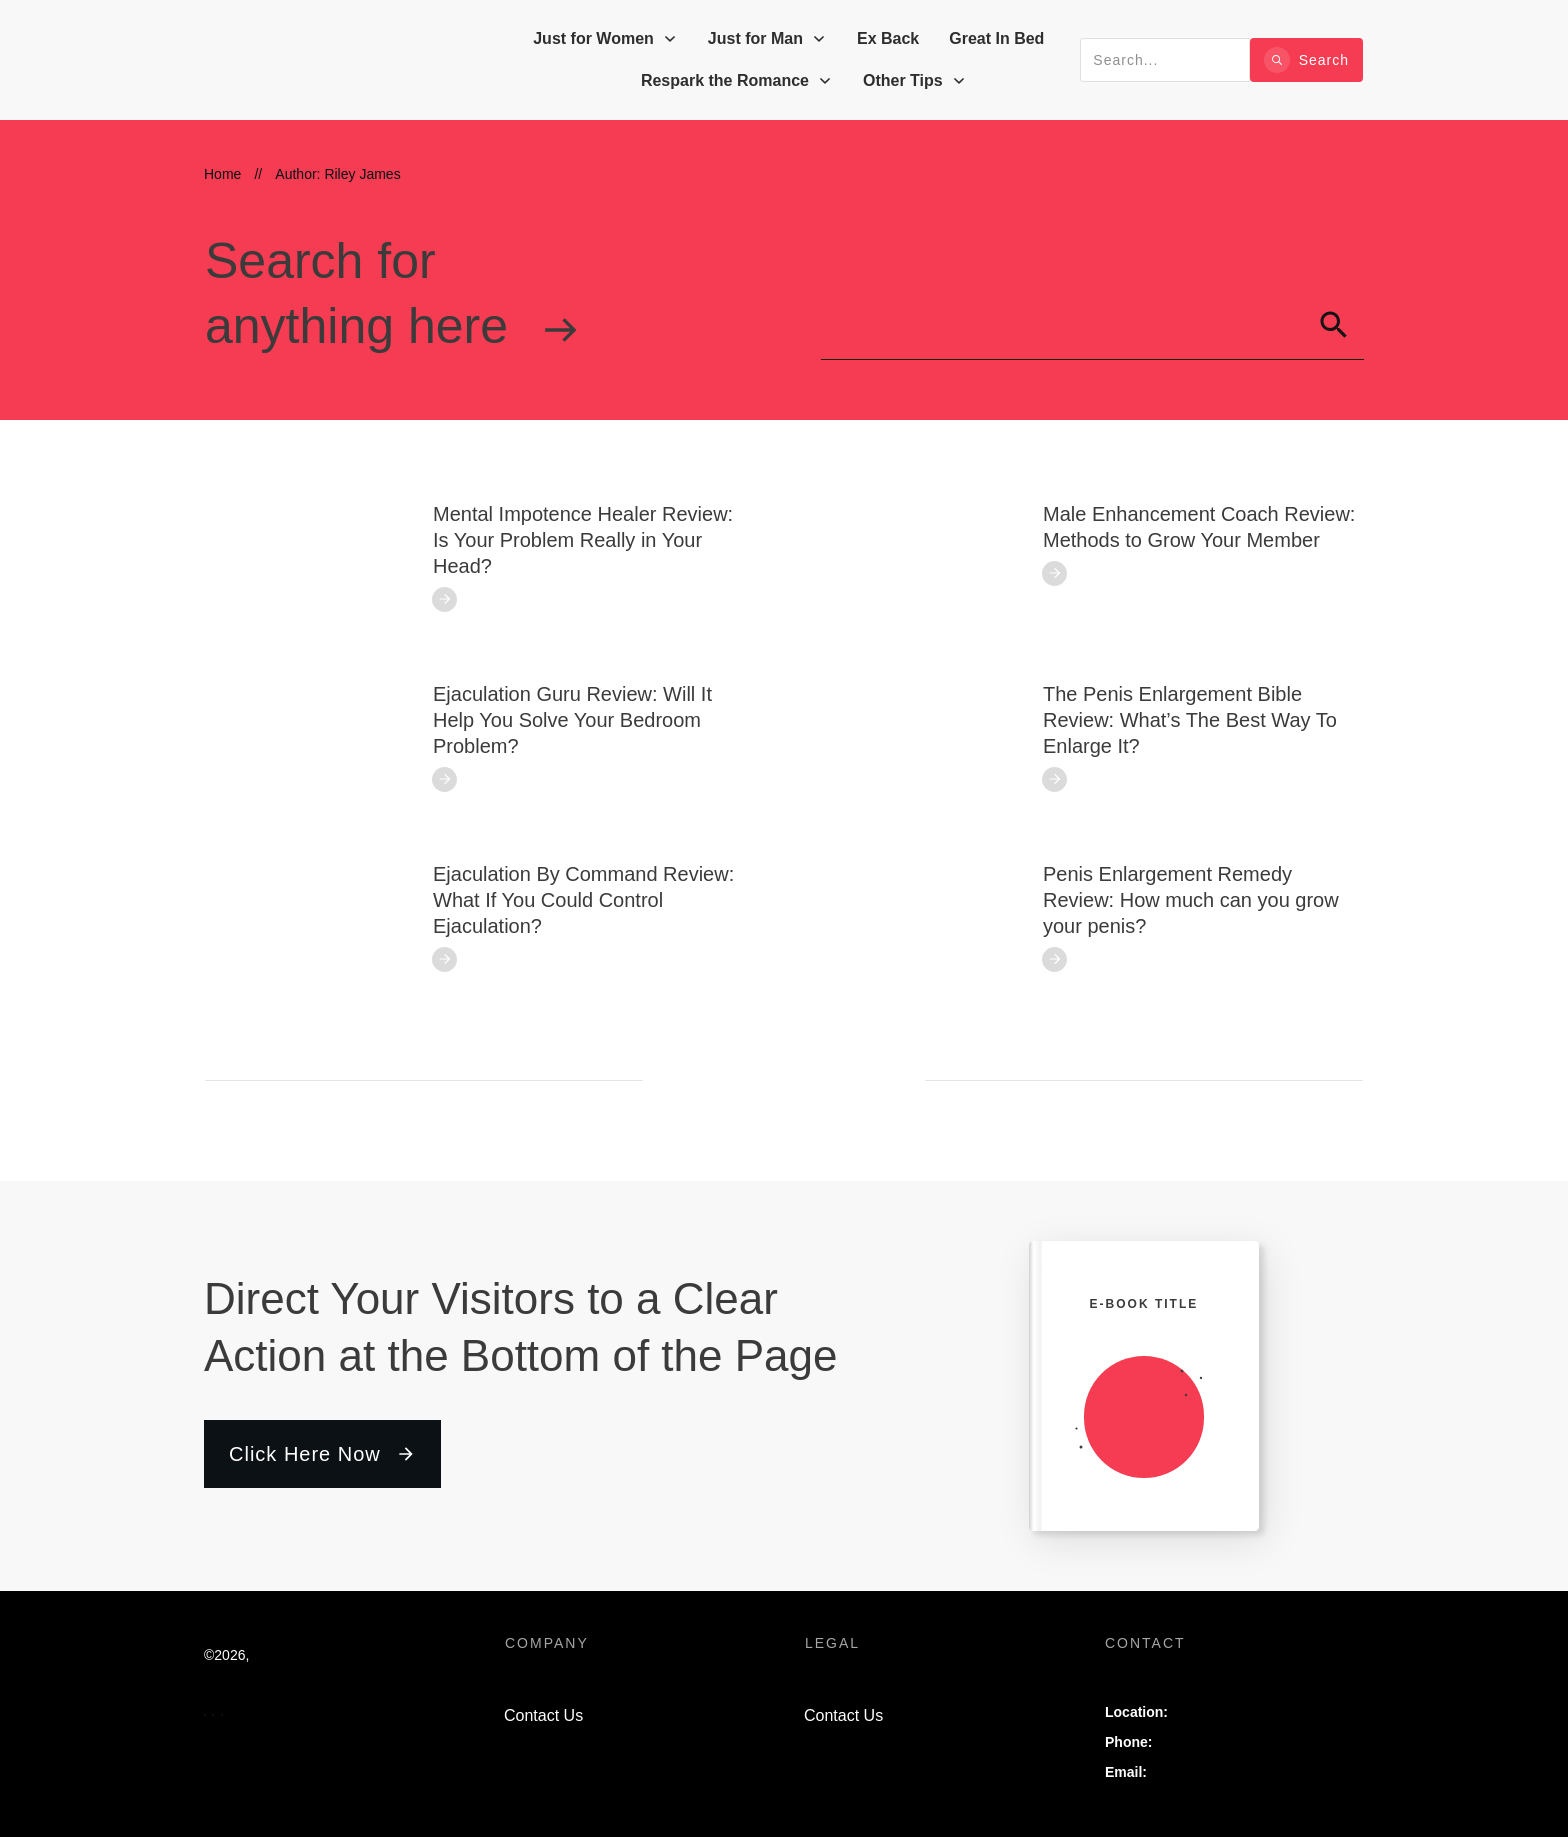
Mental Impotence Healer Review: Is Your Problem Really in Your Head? (583, 540)
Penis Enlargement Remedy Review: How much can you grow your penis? (1191, 900)
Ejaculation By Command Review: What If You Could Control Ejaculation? (583, 900)
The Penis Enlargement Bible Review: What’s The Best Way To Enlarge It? (1190, 720)
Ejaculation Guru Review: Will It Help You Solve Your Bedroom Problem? (572, 720)
